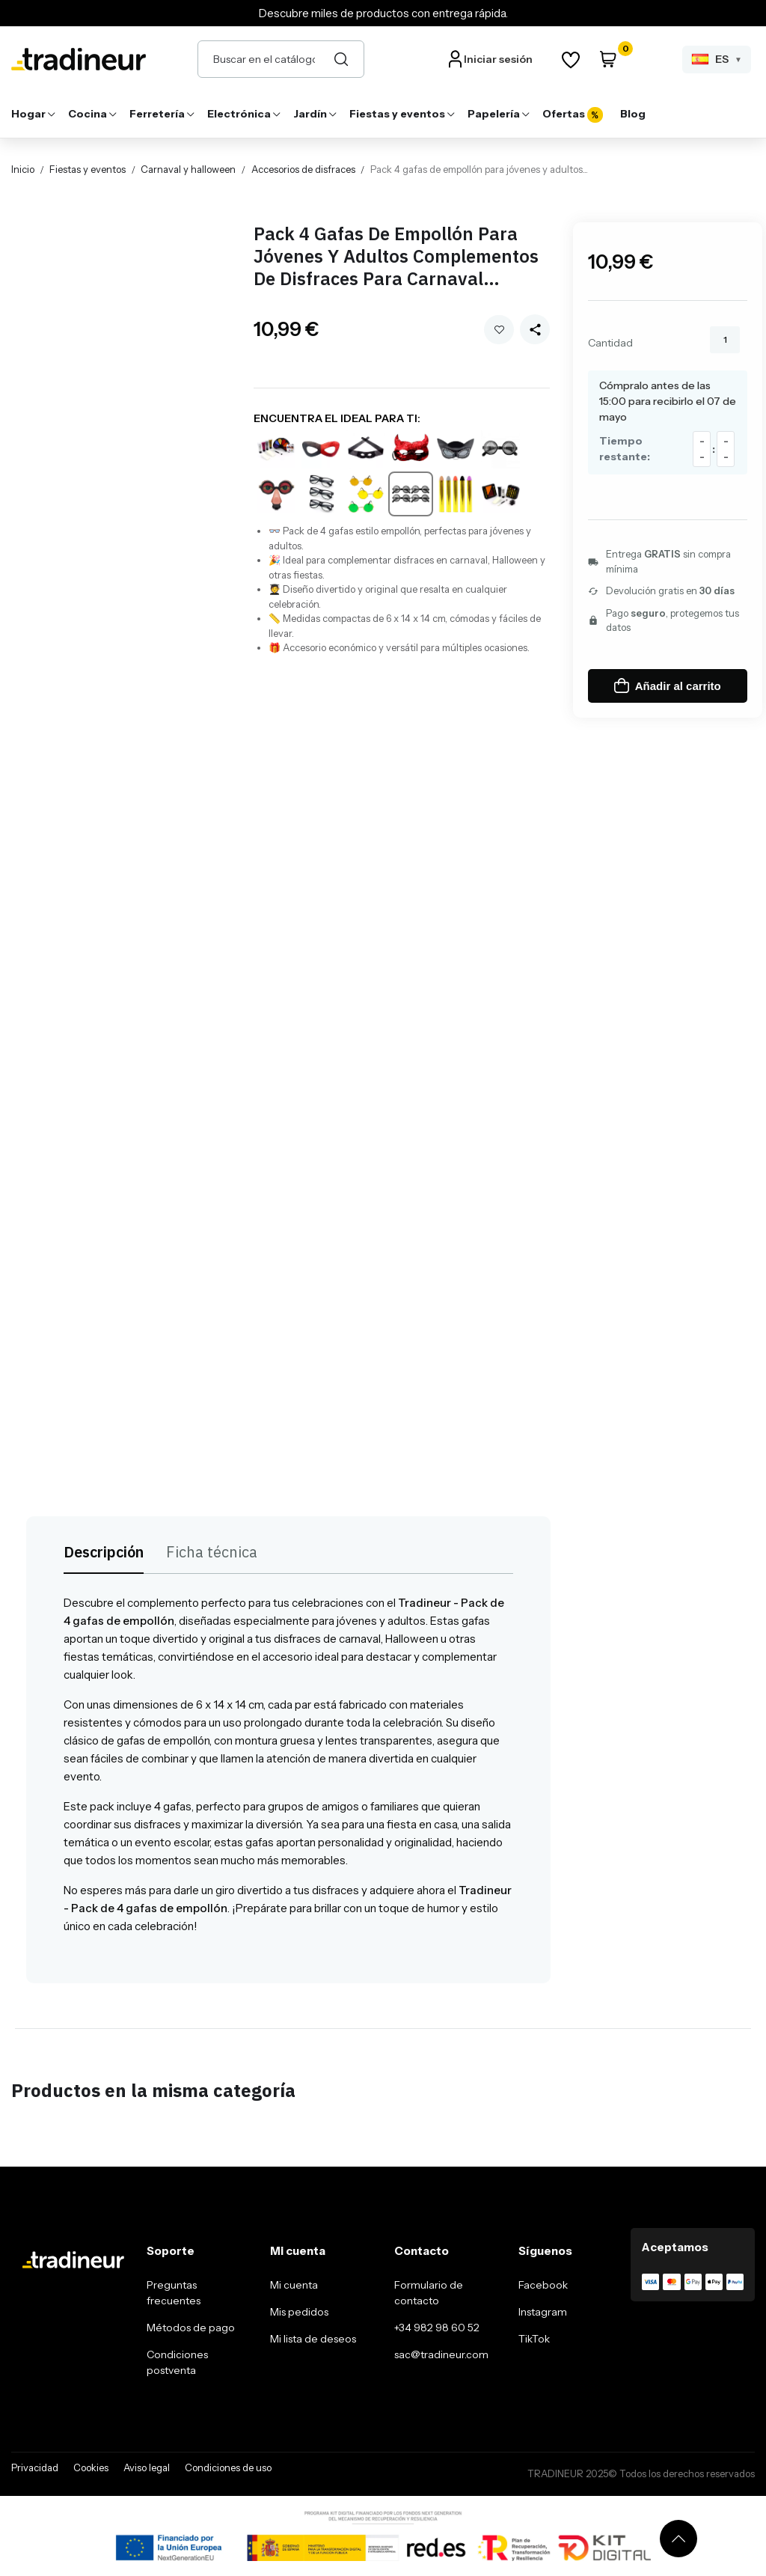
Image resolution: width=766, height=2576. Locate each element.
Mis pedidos (299, 2312)
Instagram (542, 2312)
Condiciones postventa (177, 2362)
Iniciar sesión (498, 59)
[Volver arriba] (678, 2538)
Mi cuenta (294, 2285)
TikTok (534, 2338)
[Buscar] (341, 59)
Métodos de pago (191, 2327)
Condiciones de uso (228, 2467)
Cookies (90, 2467)
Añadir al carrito (667, 685)
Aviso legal (146, 2467)
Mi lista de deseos (313, 2338)
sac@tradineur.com (441, 2354)
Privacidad (34, 2467)
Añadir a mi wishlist (499, 329)
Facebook (543, 2285)
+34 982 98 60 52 (436, 2327)
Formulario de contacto (428, 2292)
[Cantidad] (725, 339)
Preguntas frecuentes (173, 2292)
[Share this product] (535, 329)
